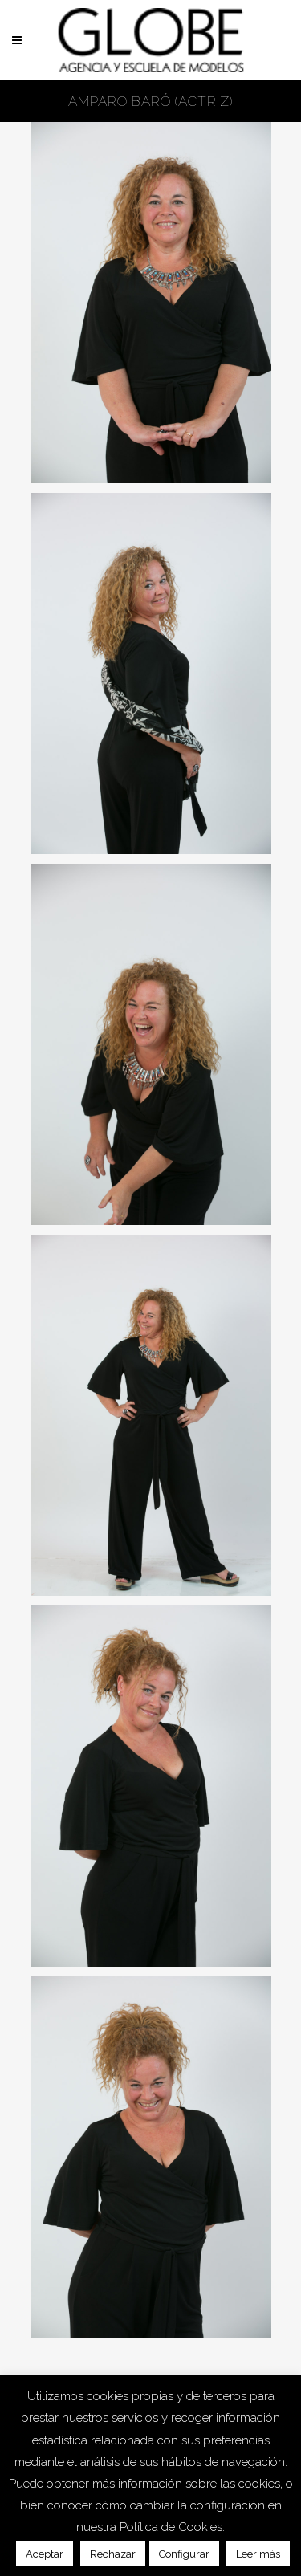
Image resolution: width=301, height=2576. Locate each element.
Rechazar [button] (113, 2554)
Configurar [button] (184, 2554)
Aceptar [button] (44, 2554)
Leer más (258, 2554)
